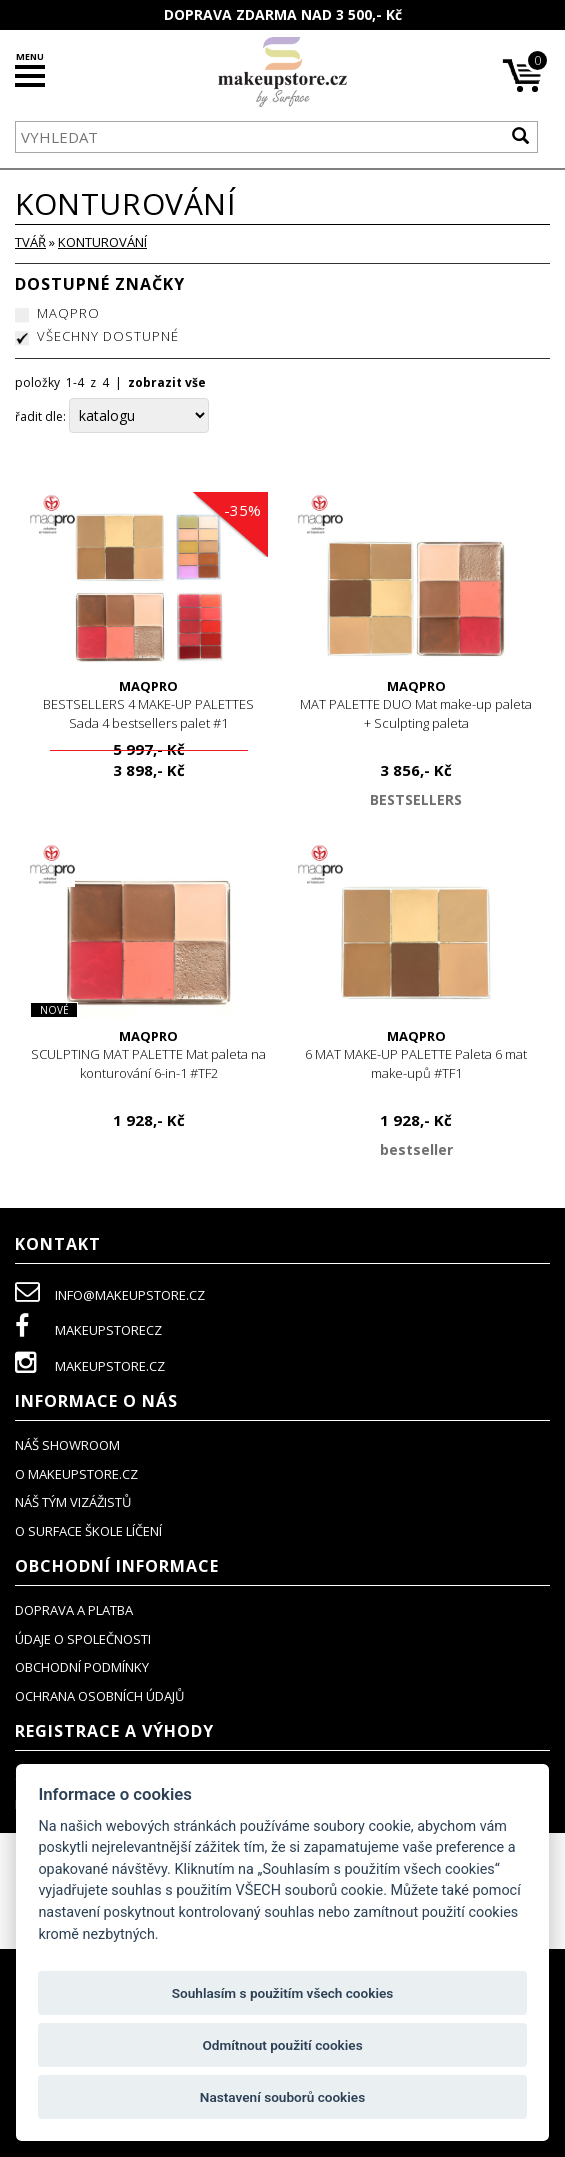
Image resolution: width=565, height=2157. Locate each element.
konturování (102, 242)
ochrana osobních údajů (99, 1696)
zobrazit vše (167, 382)
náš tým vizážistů (73, 1502)
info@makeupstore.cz (110, 1295)
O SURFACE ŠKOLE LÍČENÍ (88, 1531)
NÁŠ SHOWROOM (67, 1445)
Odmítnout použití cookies (282, 2045)
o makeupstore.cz (76, 1474)
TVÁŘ (30, 242)
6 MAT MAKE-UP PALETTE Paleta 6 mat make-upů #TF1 (417, 1054)
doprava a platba (74, 1610)
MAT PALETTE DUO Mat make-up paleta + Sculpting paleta (417, 704)
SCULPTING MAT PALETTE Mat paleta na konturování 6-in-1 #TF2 (149, 1054)
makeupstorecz (88, 1330)
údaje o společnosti (83, 1639)
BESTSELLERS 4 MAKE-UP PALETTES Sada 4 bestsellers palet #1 (149, 704)
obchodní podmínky (82, 1667)
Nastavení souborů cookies (282, 2097)
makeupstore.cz (90, 1366)
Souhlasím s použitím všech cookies (283, 1993)
